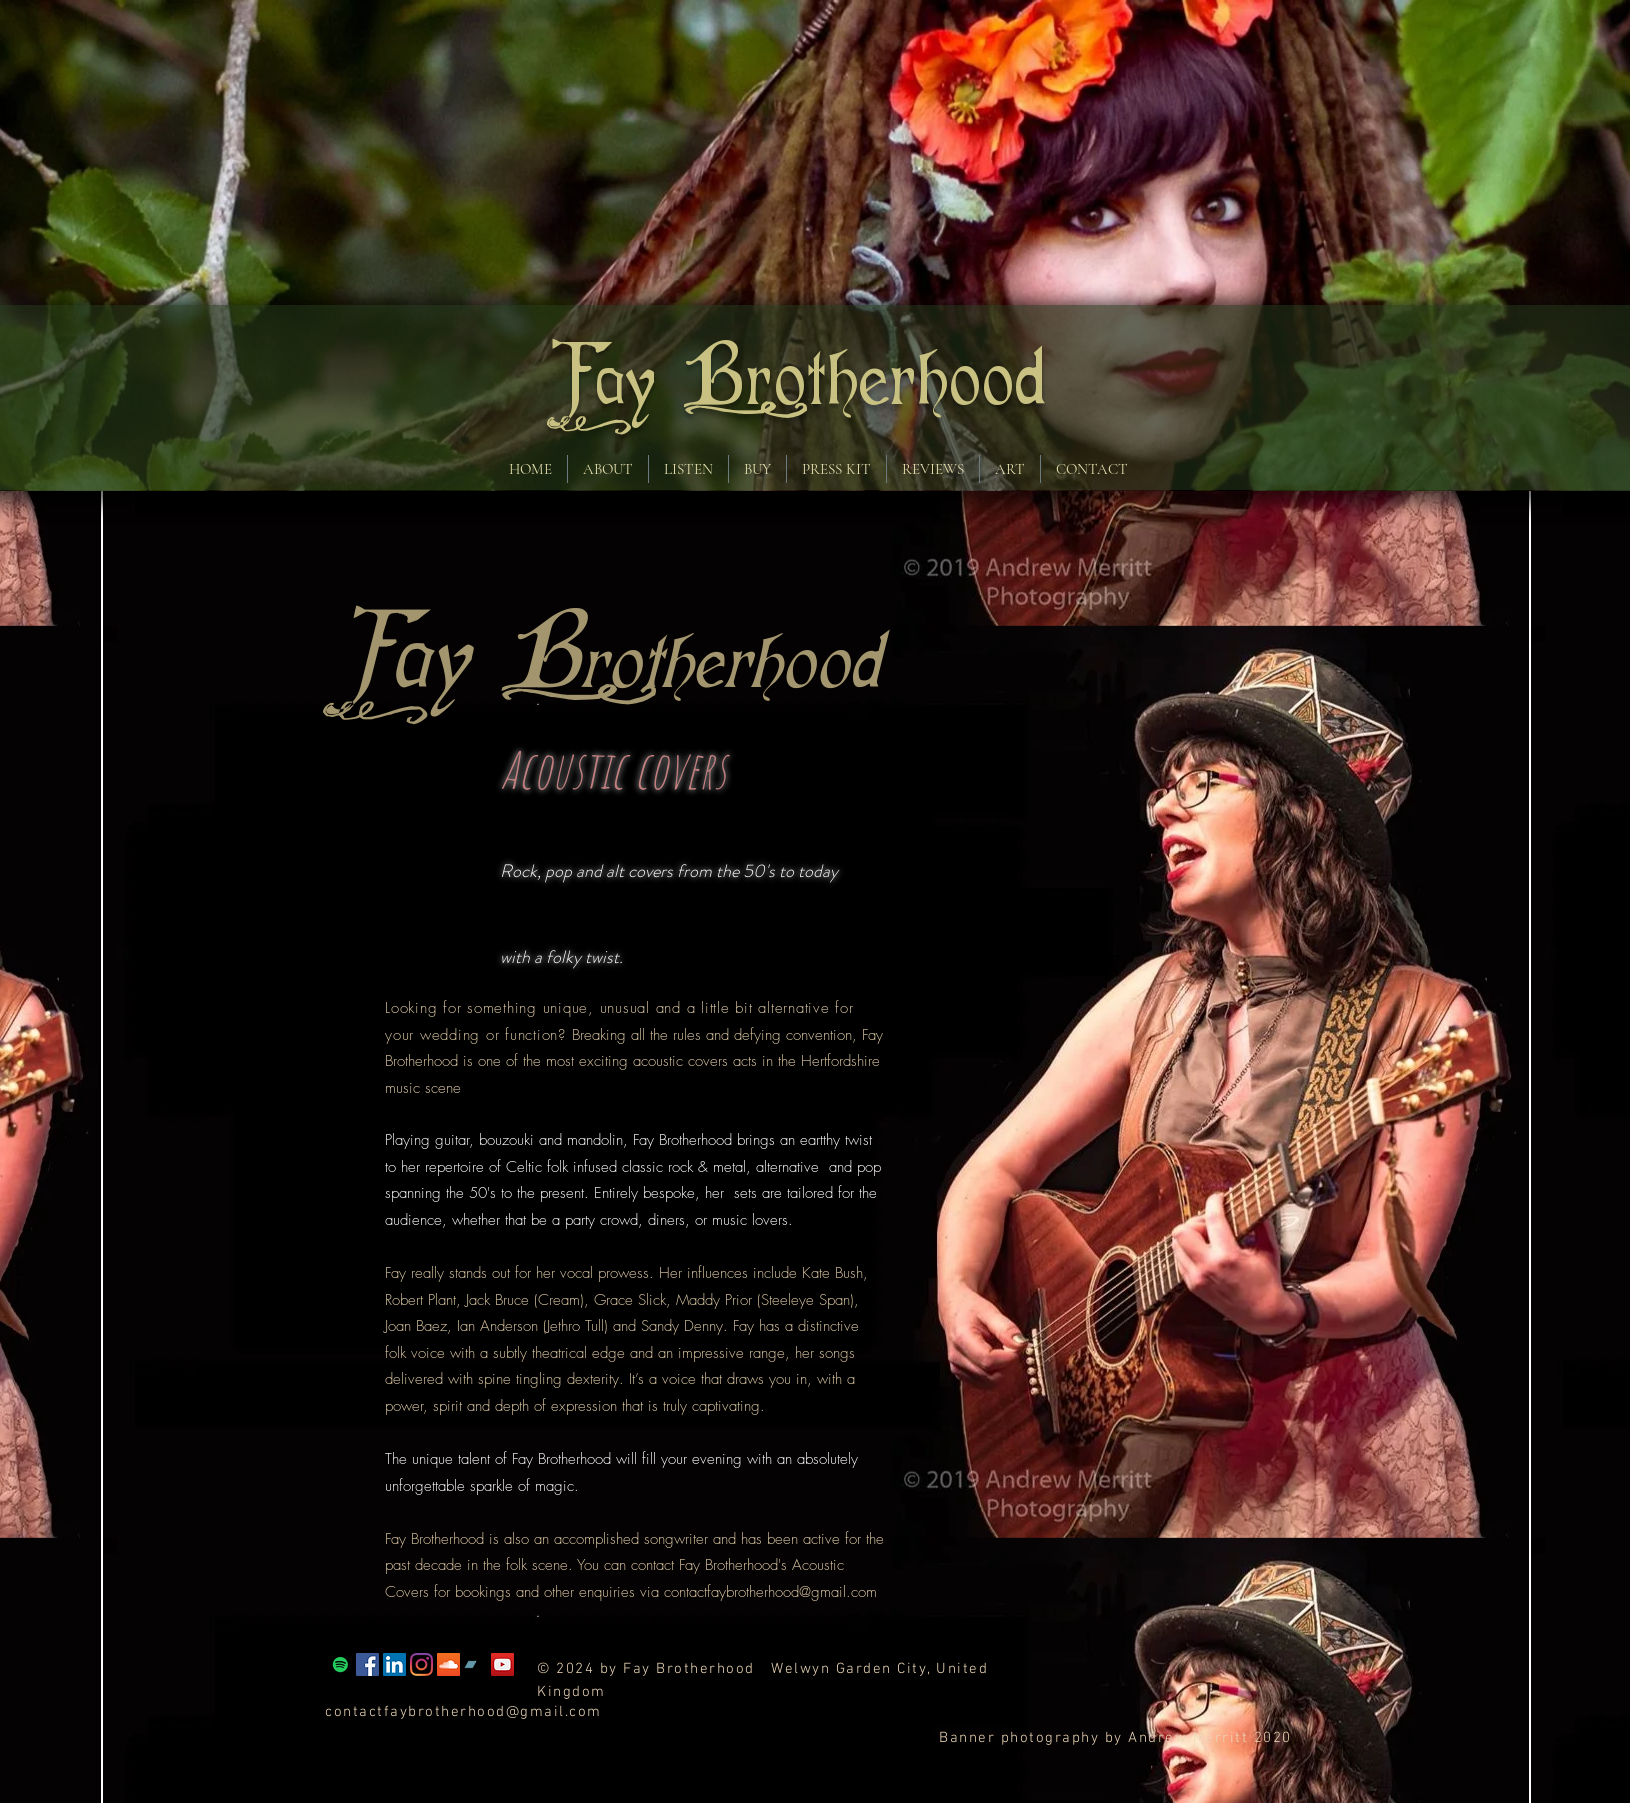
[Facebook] (367, 1664)
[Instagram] (421, 1664)
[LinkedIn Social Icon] (394, 1664)
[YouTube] (502, 1664)
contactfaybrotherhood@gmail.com (770, 1592)
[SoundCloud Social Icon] (448, 1664)
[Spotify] (340, 1664)
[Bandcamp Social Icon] (475, 1664)
